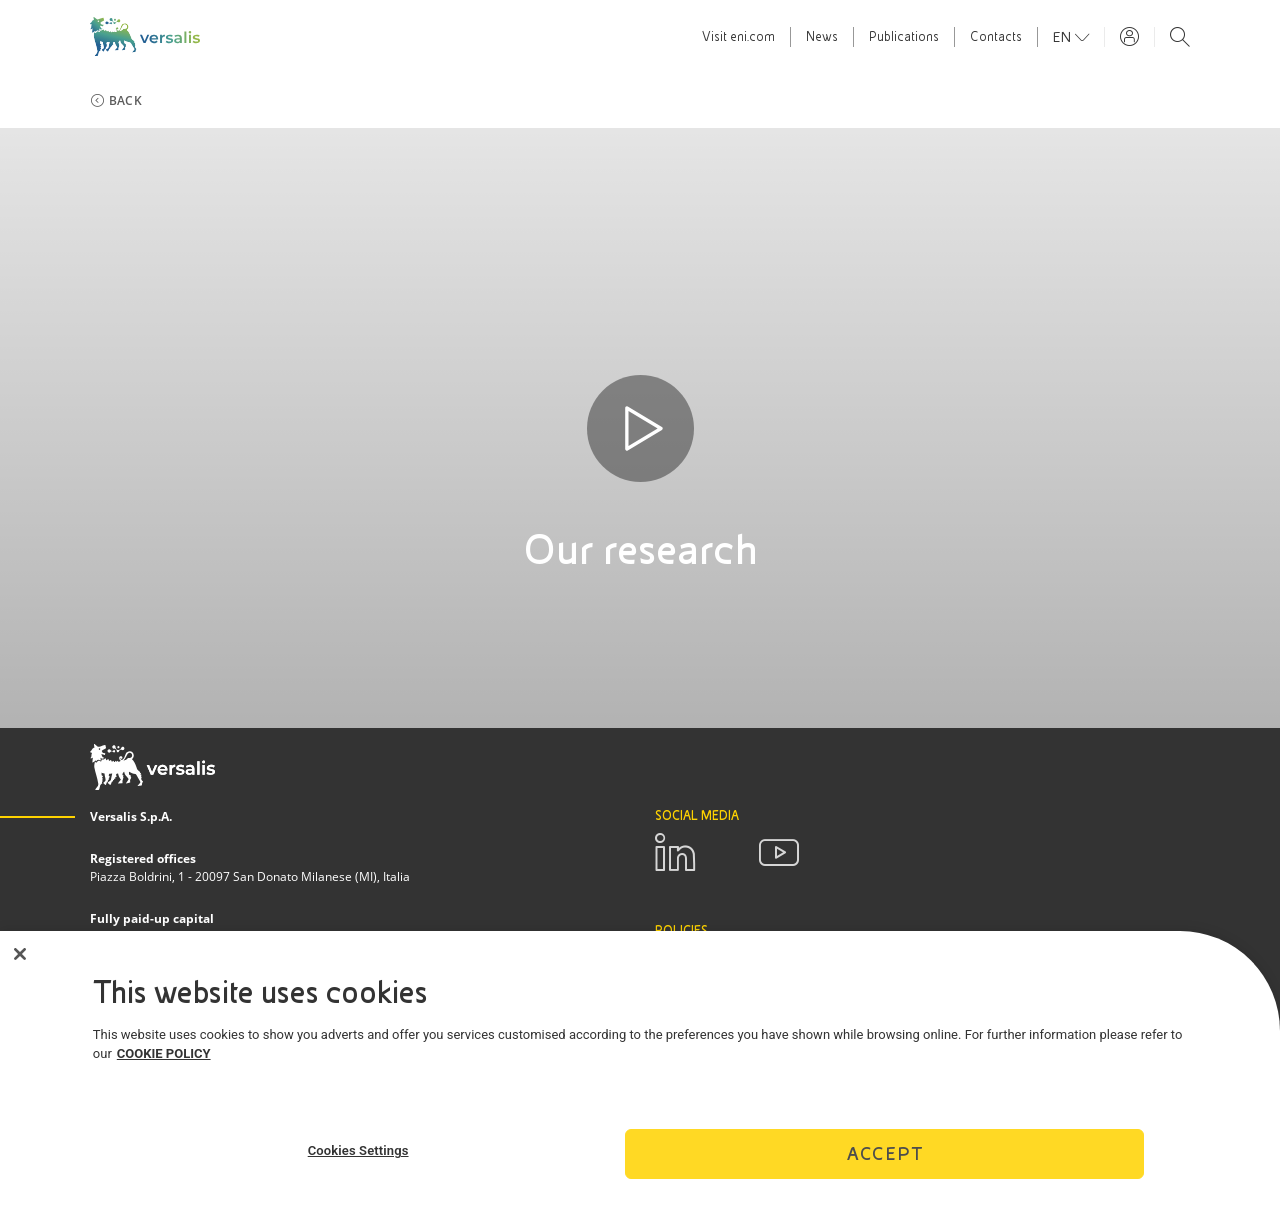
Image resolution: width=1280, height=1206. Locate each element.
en (1064, 37)
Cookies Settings (358, 1160)
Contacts (996, 37)
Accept (885, 1162)
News (822, 37)
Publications (904, 37)
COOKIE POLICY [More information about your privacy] (164, 1063)
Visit (738, 37)
